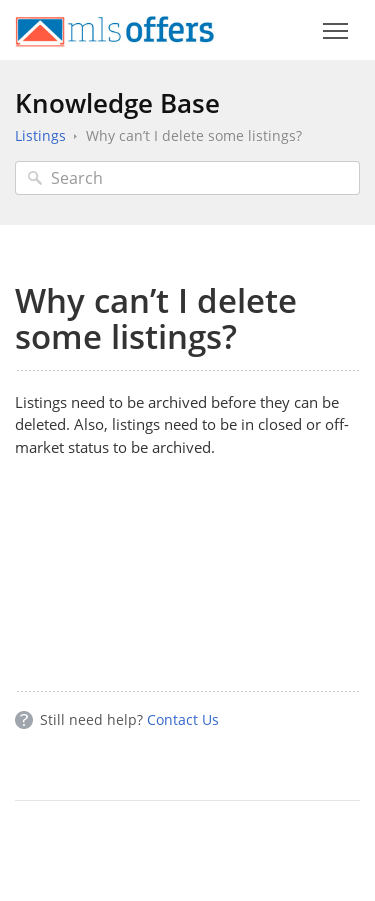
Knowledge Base (117, 103)
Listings (40, 135)
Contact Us (183, 719)
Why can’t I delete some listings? (194, 135)
